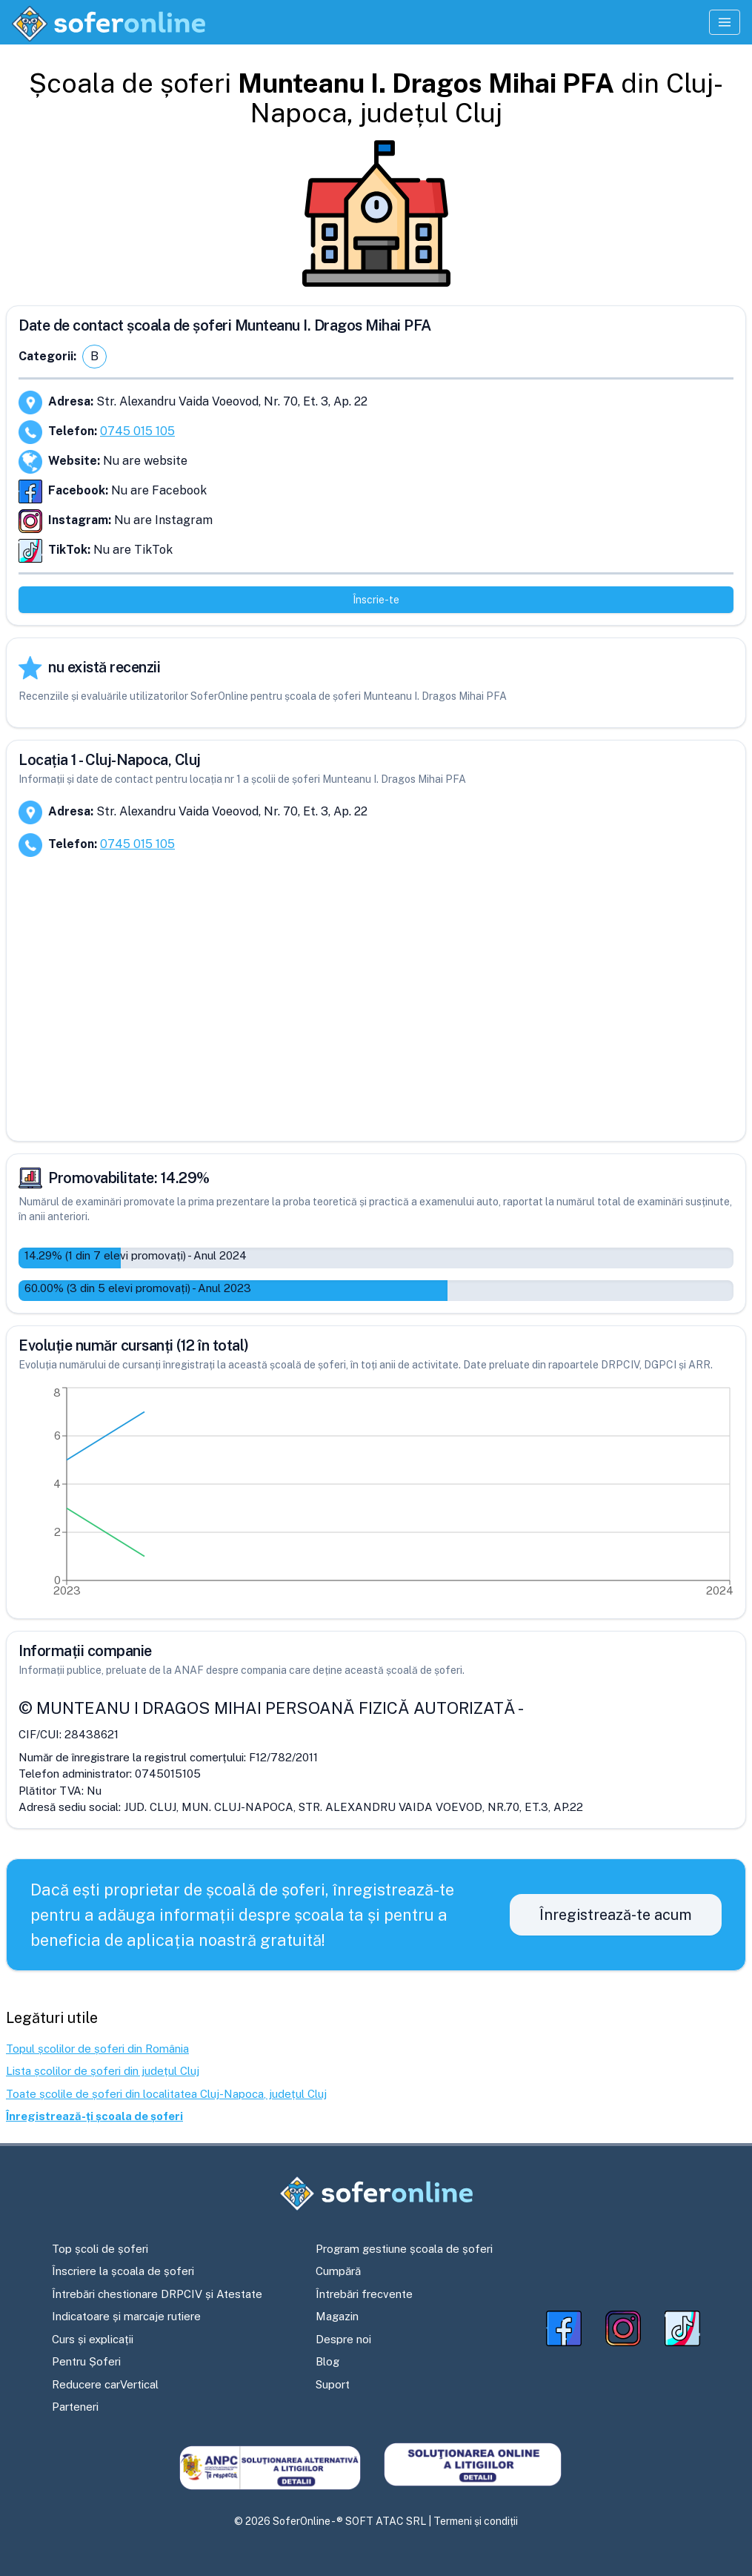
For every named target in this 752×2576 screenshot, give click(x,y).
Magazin (337, 2316)
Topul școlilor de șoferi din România (97, 2048)
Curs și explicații (92, 2339)
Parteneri (75, 2406)
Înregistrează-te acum (615, 1915)
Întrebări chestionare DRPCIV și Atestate (157, 2294)
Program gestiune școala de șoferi (404, 2248)
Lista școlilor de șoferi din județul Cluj (102, 2071)
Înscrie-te (376, 600)
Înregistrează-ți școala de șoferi (94, 2116)
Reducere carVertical (105, 2384)
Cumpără (338, 2271)
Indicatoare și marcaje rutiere (126, 2316)
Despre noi (343, 2339)
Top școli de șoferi (100, 2248)
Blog (327, 2361)
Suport (333, 2384)
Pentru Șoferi (86, 2361)
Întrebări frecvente (364, 2294)
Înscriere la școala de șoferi (123, 2271)
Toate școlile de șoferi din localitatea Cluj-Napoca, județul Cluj (166, 2093)
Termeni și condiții (475, 2521)
